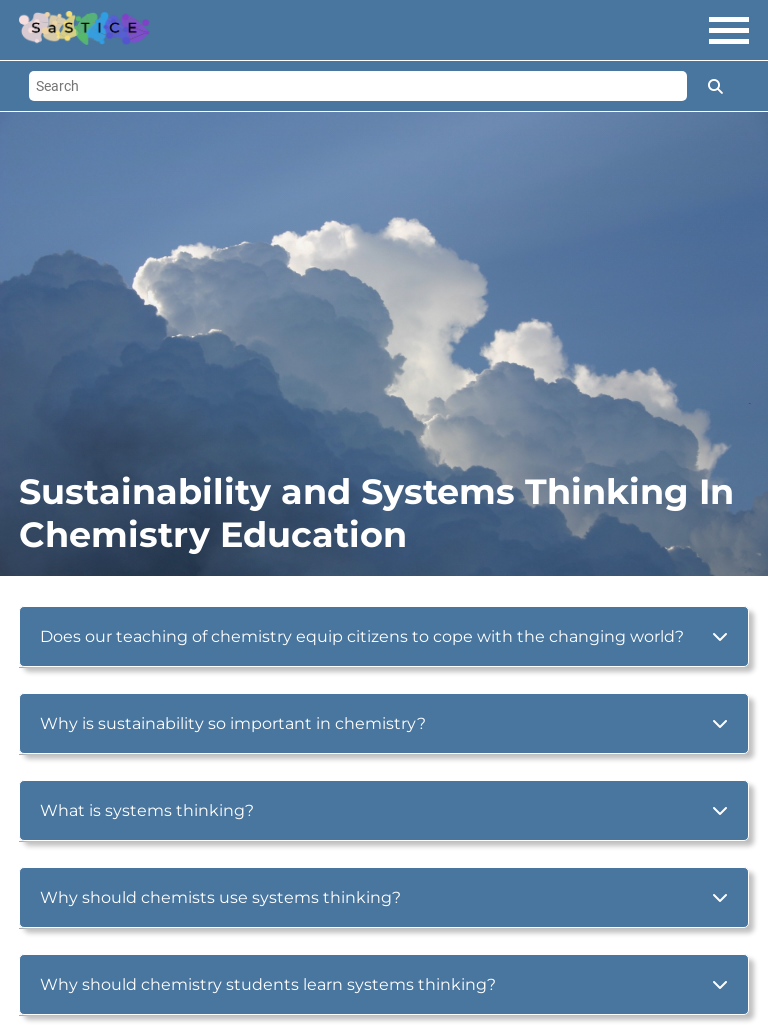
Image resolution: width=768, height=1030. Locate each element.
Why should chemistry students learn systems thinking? (268, 984)
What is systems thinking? (147, 810)
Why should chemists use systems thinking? (220, 897)
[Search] (358, 86)
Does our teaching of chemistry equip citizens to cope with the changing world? (362, 636)
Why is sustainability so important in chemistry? (233, 723)
